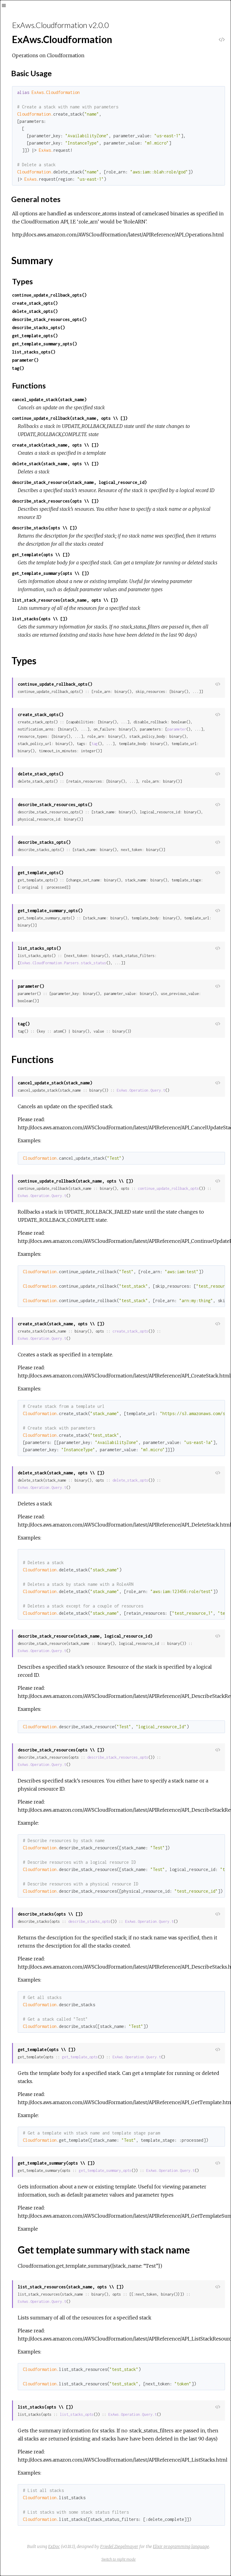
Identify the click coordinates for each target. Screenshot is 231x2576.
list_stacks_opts (77, 2414)
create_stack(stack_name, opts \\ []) (55, 445)
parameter (176, 729)
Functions (29, 385)
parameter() (25, 360)
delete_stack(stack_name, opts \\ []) (55, 463)
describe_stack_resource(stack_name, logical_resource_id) (79, 482)
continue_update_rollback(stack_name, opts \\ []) (70, 418)
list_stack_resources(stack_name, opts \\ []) (65, 600)
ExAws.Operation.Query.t (141, 1090)
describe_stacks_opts (89, 1921)
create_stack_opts (130, 1331)
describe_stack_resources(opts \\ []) (55, 501)
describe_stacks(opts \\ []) (44, 527)
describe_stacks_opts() (38, 327)
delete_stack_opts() (35, 311)
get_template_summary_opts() (44, 343)
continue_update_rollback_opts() (49, 295)
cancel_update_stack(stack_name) (49, 399)
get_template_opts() (35, 335)
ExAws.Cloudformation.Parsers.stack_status (63, 963)
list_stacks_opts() (33, 351)
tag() (18, 368)
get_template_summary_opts (105, 2170)
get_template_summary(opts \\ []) (50, 573)
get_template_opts (80, 2057)
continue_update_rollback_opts (168, 1188)
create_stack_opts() (35, 303)
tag (94, 743)
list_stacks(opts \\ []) (39, 618)
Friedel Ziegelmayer (119, 2546)
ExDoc (54, 2546)
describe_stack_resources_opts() (49, 319)
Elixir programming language (181, 2546)
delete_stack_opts (130, 1480)
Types (22, 281)
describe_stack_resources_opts (117, 1757)
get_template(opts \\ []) (41, 554)
